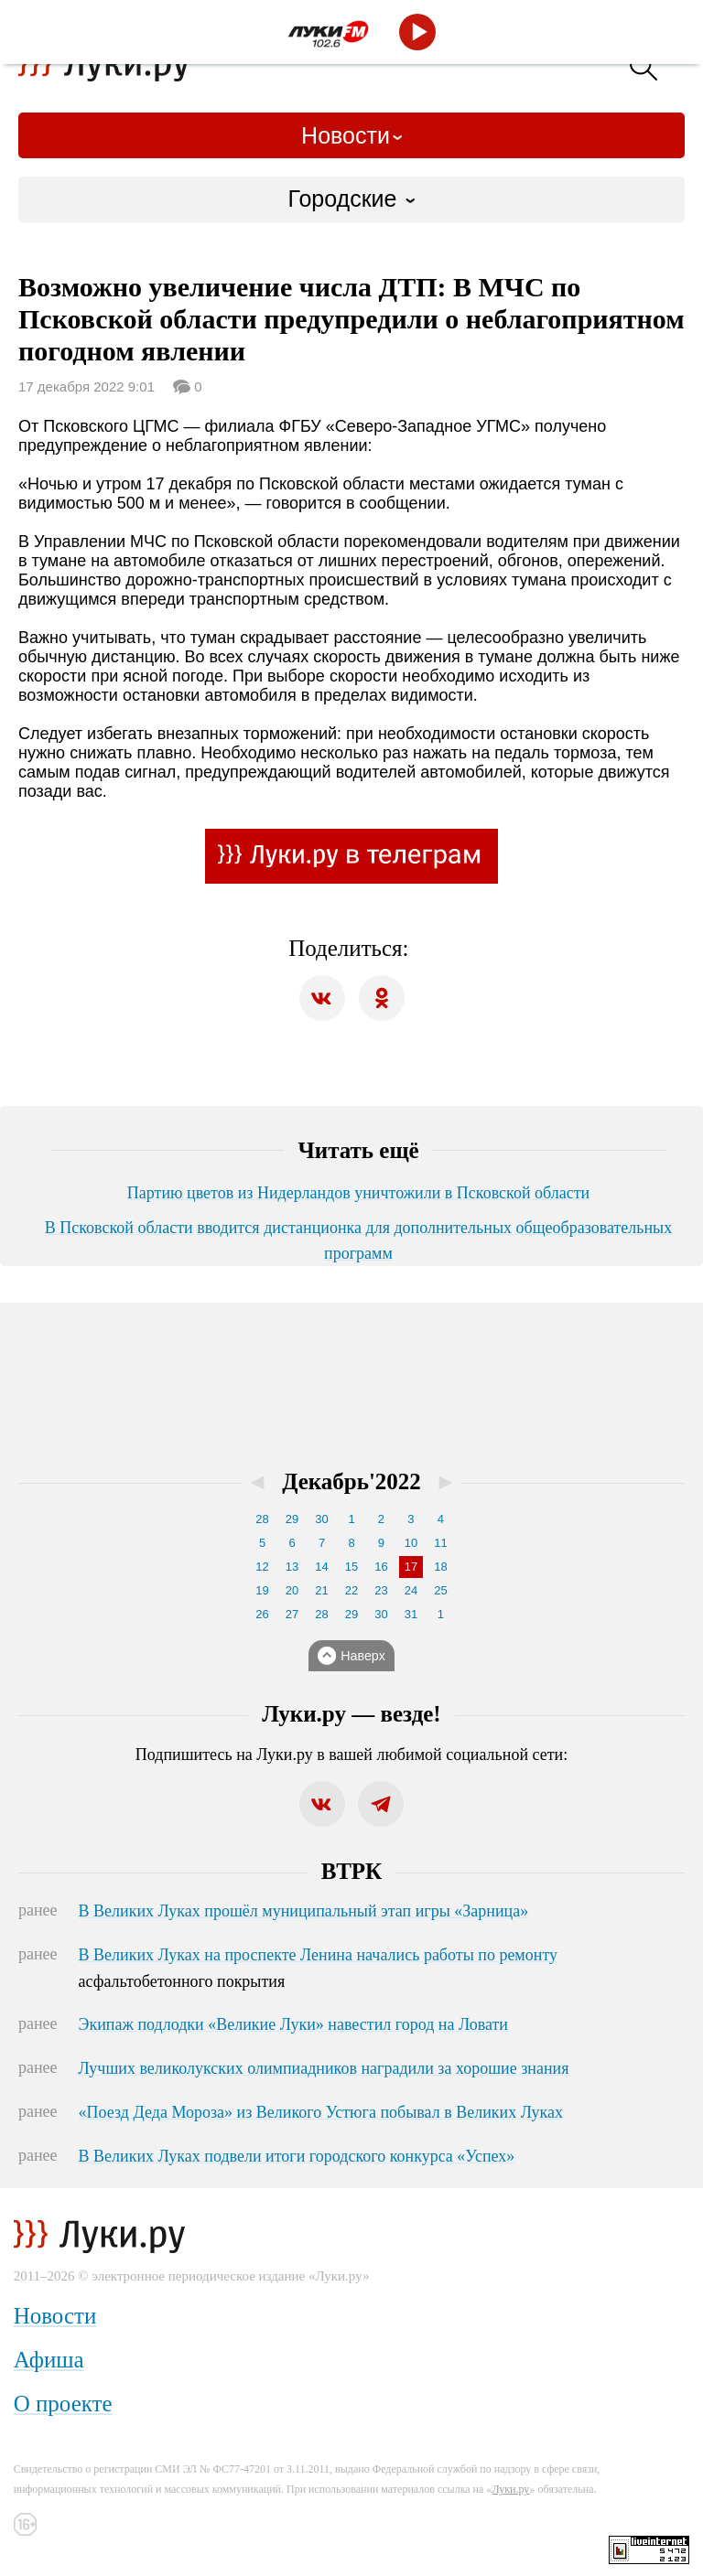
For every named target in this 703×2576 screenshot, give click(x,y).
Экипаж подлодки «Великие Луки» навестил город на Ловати (293, 2024)
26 (261, 1614)
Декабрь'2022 (351, 1481)
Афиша (49, 2359)
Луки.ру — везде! (351, 1713)
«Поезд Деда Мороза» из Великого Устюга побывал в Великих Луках (321, 2112)
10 (411, 1543)
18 (440, 1566)
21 (321, 1590)
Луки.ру (510, 2489)
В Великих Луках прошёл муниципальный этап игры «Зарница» (304, 1911)
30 (321, 1519)
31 (411, 1614)
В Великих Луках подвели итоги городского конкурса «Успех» (297, 2156)
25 (440, 1590)
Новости (345, 135)
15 (351, 1566)
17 (411, 1566)
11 (440, 1543)
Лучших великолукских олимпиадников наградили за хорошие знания (324, 2068)
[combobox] (351, 199)
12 (261, 1566)
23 (380, 1590)
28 (261, 1519)
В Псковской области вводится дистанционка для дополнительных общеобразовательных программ (358, 1240)
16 (380, 1566)
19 (261, 1590)
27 (292, 1614)
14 (321, 1566)
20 (292, 1590)
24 (411, 1590)
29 (292, 1519)
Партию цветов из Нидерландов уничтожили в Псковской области (358, 1193)
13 (292, 1566)
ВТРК (351, 1871)
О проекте (63, 2403)
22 (351, 1590)
